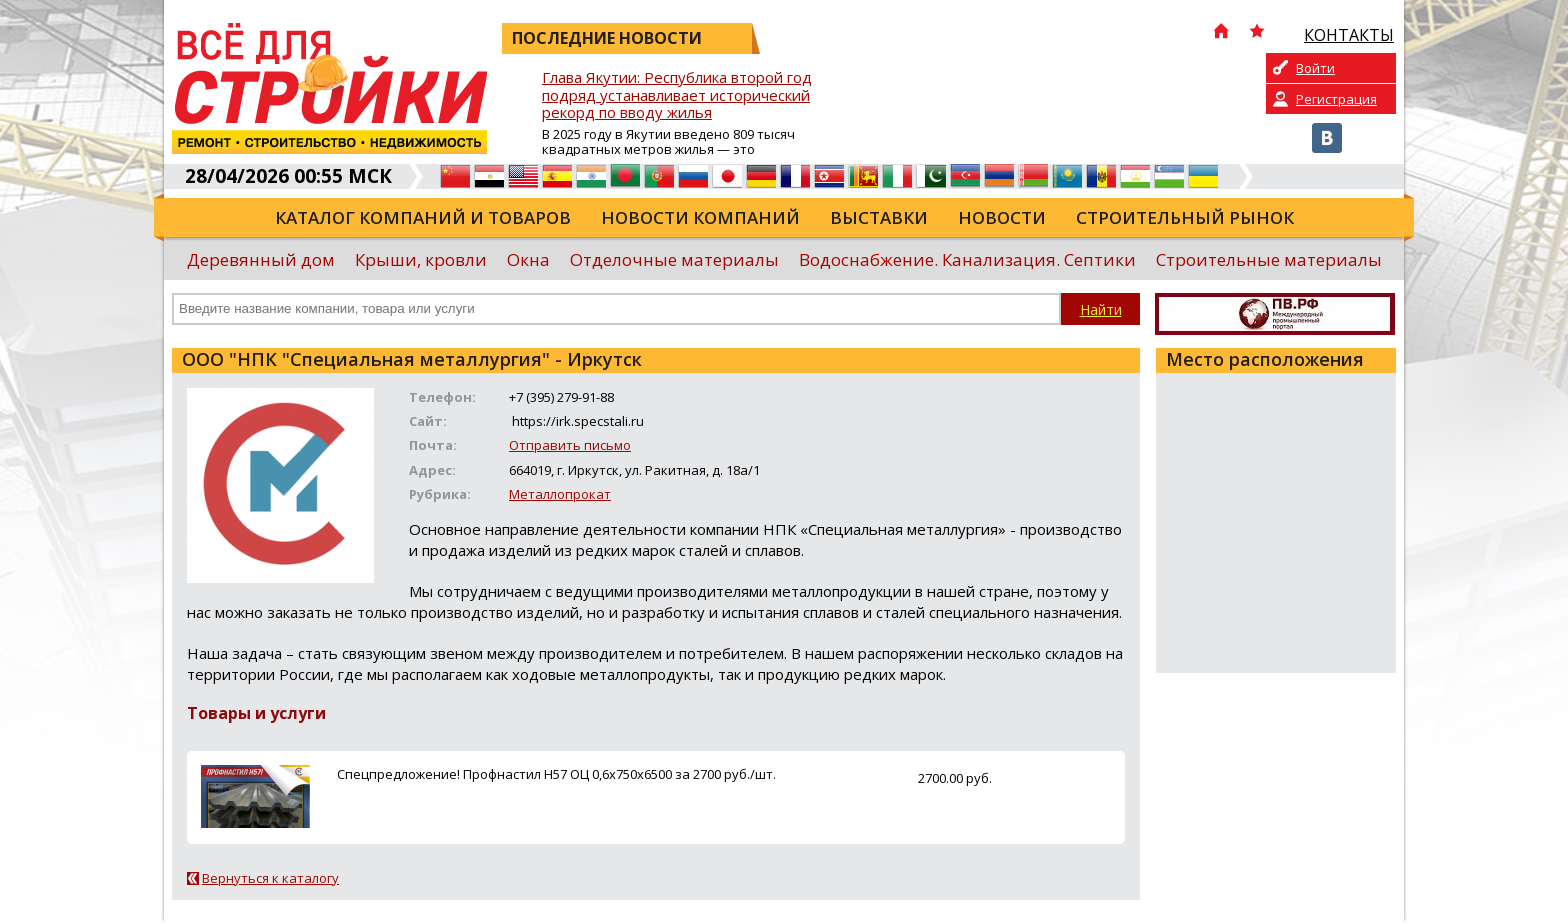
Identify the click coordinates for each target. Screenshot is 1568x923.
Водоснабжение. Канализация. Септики (967, 259)
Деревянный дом (261, 259)
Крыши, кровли (421, 259)
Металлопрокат (560, 494)
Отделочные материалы (674, 259)
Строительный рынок (1185, 217)
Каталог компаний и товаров (423, 217)
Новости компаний (700, 217)
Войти (1315, 68)
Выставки (879, 217)
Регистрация (1336, 99)
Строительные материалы (1269, 259)
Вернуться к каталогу (270, 878)
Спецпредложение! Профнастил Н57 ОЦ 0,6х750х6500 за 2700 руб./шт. (556, 774)
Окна (528, 259)
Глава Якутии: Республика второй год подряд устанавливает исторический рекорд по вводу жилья (677, 95)
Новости (1002, 217)
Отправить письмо (570, 445)
